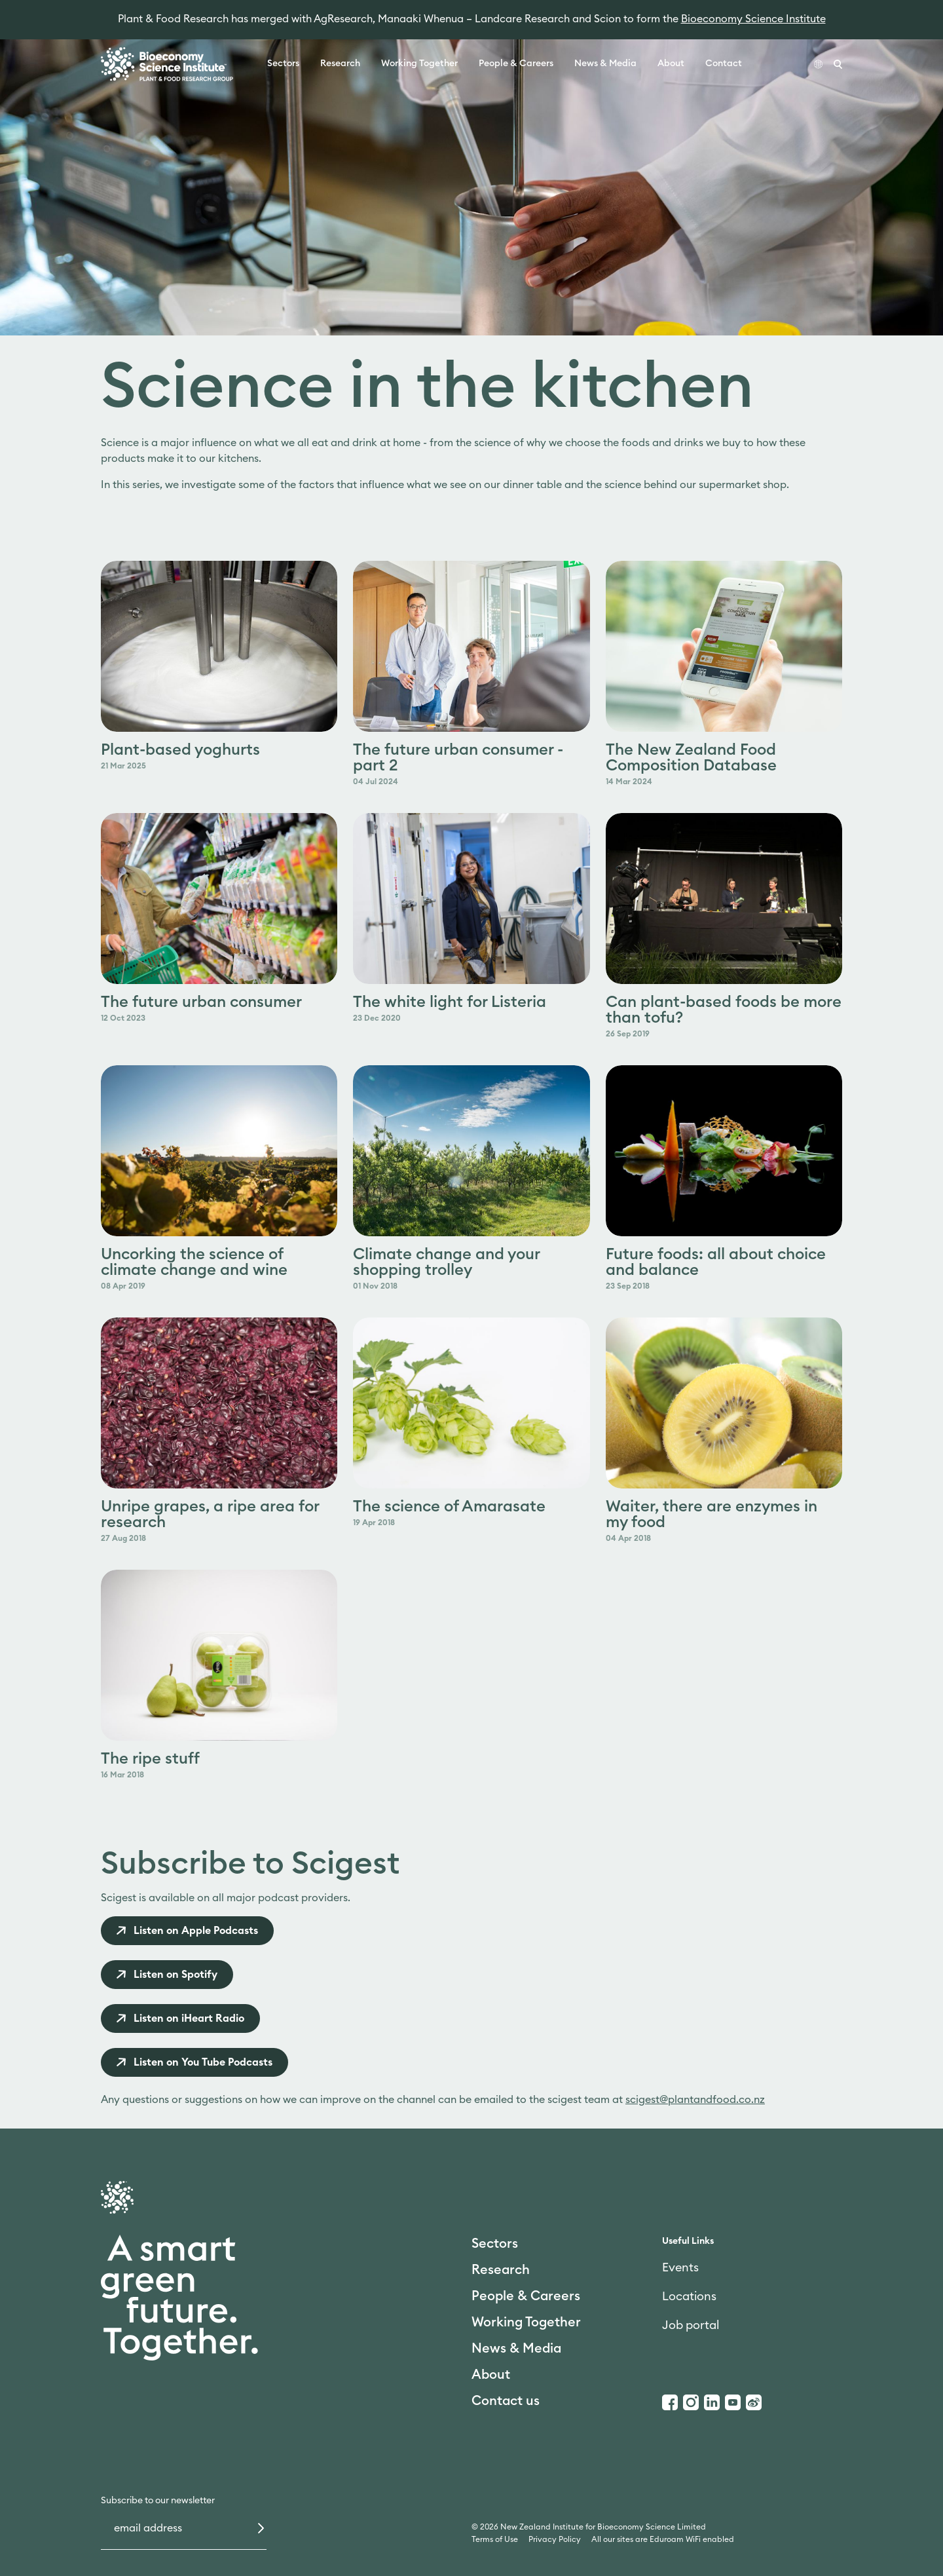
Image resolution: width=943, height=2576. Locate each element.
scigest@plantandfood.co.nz (695, 2099)
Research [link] (340, 63)
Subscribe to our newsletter (158, 2500)
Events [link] (680, 2267)
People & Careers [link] (516, 63)
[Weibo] (754, 2402)
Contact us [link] (506, 2401)
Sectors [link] (283, 63)
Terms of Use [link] (495, 2539)
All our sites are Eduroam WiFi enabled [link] (662, 2539)
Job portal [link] (690, 2325)
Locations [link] (689, 2296)
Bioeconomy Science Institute (753, 19)
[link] (187, 1930)
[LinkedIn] (712, 2402)
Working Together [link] (419, 63)
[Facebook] (670, 2402)
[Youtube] (733, 2402)
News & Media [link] (605, 63)
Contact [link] (723, 63)
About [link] (670, 63)
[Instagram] (691, 2402)
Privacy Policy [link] (554, 2539)
